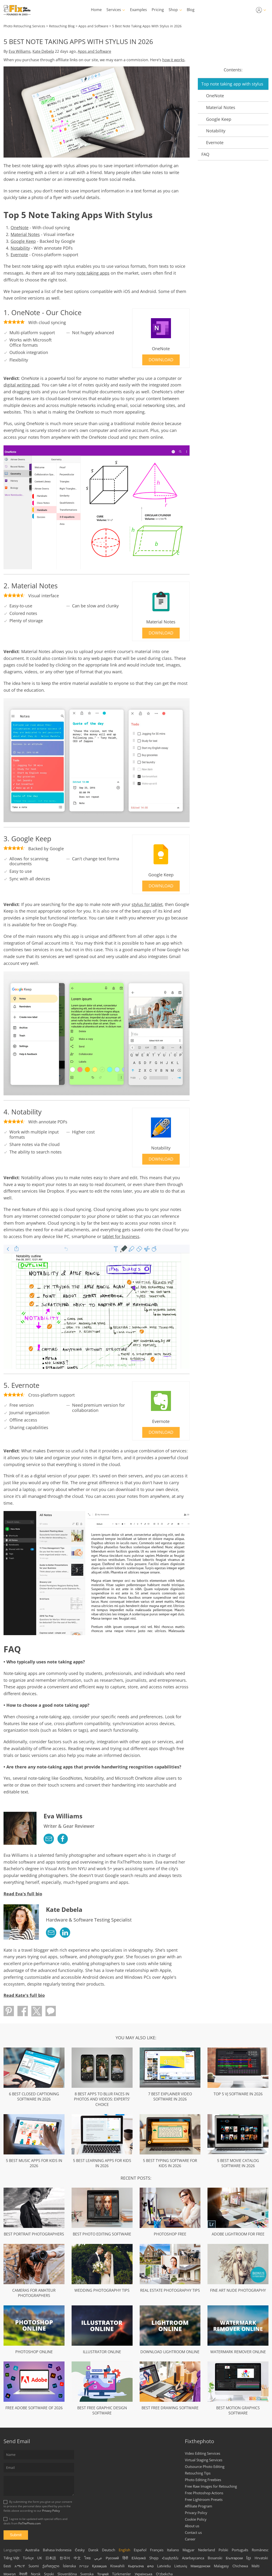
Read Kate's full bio (24, 1995)
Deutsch (108, 2550)
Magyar (189, 2550)
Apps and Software (94, 51)
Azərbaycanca (193, 2558)
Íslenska (69, 2566)
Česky (80, 2550)
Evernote (19, 254)
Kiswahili (117, 2566)
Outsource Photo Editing (204, 2466)
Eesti (7, 2566)
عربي (98, 2558)
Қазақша (99, 2566)
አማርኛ (20, 2566)
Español (140, 2550)
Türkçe (28, 2558)
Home (96, 9)
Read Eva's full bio (23, 1894)
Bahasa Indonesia (57, 2550)
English (124, 2550)
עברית (84, 2566)
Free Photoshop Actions (204, 2493)
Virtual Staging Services (203, 2460)
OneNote (19, 227)
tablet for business (120, 1236)
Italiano (173, 2550)
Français (156, 2550)
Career (190, 2539)
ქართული (50, 2566)
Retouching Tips (198, 2473)
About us (192, 2525)
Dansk (93, 2550)
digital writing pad (21, 385)
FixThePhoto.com (29, 2523)
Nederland (206, 2550)
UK (39, 2558)
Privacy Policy (51, 2511)
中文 (77, 2558)
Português (240, 2550)
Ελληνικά (139, 2558)
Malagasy (221, 2566)
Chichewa (240, 2566)
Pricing (158, 9)
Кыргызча (136, 2566)
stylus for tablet (147, 904)
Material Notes (25, 234)
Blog (191, 9)
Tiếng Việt (11, 2558)
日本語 (50, 2558)
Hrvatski (261, 2558)
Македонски (200, 2566)
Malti (256, 2566)
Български (234, 2558)
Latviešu (164, 2566)
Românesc (260, 2550)
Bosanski (215, 2558)
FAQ (205, 154)
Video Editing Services (202, 2453)
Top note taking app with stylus (232, 84)
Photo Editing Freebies (203, 2479)
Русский (112, 2558)
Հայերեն (170, 2558)
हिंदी (125, 2558)
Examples (138, 9)
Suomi (33, 2566)
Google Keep (23, 241)
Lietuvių (180, 2566)
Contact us (193, 2532)
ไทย (87, 2558)
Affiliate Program (198, 2506)
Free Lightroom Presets (204, 2499)
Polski (223, 2550)
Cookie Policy (196, 2519)
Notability (20, 248)
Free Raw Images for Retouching (211, 2486)
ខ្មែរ (248, 2558)
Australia (32, 2550)
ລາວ (150, 2566)
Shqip (153, 2558)
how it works (173, 59)
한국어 (65, 2558)
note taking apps (93, 273)
